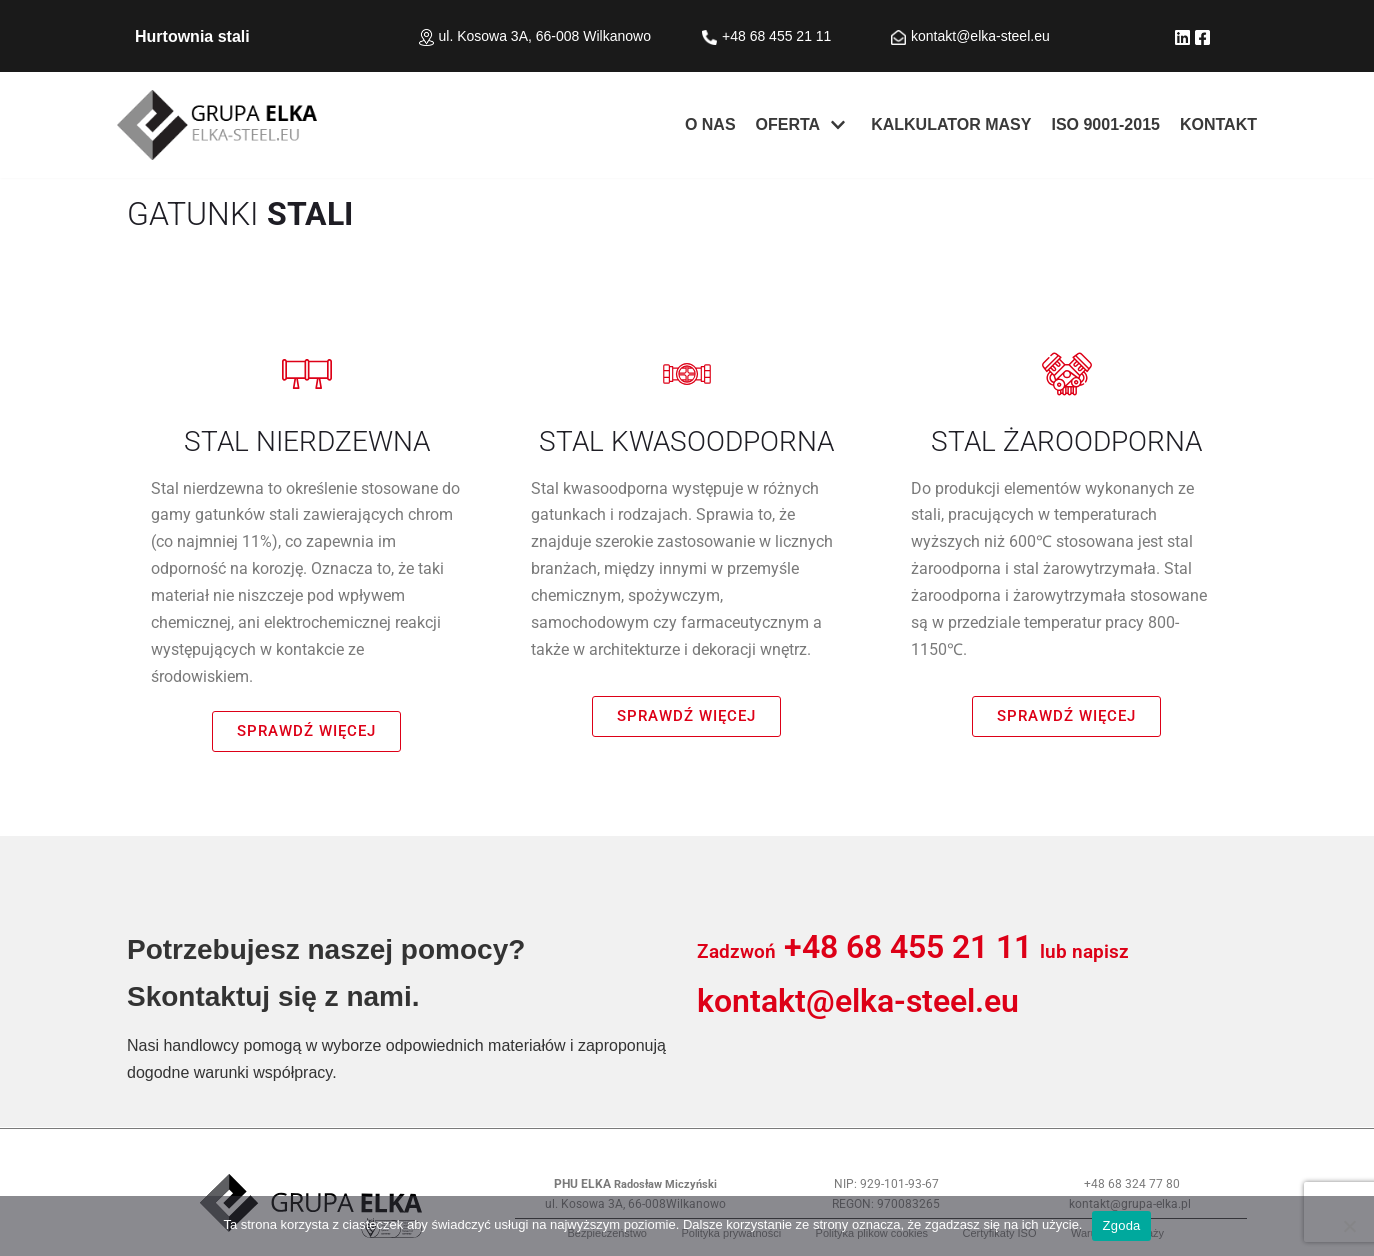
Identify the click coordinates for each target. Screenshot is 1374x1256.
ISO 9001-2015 (1105, 124)
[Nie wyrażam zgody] (1349, 1226)
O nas (710, 124)
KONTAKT (1218, 124)
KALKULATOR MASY (951, 124)
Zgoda (1121, 1225)
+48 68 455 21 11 (908, 947)
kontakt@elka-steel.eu (980, 36)
